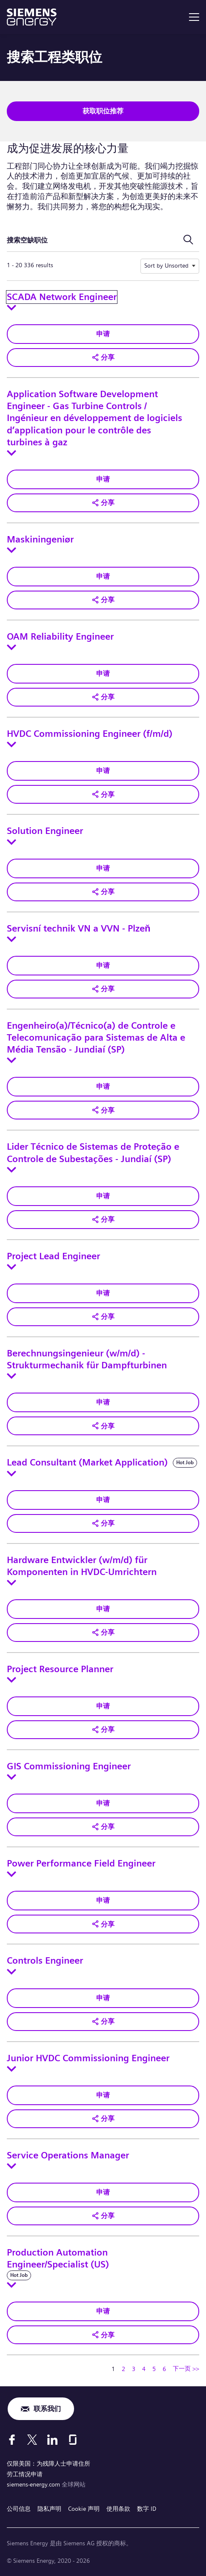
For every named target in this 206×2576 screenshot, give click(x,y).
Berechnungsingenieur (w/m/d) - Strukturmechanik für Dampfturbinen (87, 1359)
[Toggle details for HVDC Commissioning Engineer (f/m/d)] (11, 744)
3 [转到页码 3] (133, 2368)
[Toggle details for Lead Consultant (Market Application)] (11, 1473)
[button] (103, 357)
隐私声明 (49, 2508)
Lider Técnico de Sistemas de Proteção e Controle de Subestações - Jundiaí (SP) (93, 1152)
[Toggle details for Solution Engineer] (11, 842)
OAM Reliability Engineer (60, 636)
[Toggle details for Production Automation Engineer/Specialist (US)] (11, 2285)
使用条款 (118, 2508)
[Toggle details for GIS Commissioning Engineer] (11, 1777)
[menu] (194, 17)
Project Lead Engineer (53, 1256)
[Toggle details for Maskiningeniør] (11, 550)
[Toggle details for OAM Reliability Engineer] (11, 647)
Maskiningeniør (40, 539)
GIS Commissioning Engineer (69, 1766)
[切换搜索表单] (188, 240)
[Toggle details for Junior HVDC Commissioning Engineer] (11, 2069)
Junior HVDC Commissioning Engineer (88, 2058)
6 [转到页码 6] (164, 2368)
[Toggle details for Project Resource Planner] (11, 1680)
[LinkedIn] (52, 2440)
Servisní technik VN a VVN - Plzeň (78, 928)
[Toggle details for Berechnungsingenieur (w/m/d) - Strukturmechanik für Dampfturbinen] (11, 1376)
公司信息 (19, 2508)
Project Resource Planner (60, 1669)
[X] (32, 2440)
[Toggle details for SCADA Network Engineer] (11, 307)
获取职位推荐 (103, 111)
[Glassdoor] (73, 2440)
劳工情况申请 (25, 2474)
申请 (103, 334)
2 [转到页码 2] (123, 2368)
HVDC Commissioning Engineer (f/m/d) (89, 733)
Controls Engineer (45, 1960)
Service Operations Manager (68, 2155)
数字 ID (146, 2508)
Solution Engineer (45, 831)
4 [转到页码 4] (144, 2368)
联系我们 (47, 2409)
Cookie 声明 (84, 2508)
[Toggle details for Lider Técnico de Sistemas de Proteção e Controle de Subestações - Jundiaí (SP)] (11, 1169)
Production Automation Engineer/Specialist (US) (58, 2258)
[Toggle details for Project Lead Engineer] (11, 1267)
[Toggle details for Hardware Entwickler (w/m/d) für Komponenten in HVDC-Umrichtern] (11, 1582)
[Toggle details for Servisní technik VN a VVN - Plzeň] (11, 939)
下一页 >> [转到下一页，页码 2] (186, 2368)
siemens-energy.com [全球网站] (34, 2484)
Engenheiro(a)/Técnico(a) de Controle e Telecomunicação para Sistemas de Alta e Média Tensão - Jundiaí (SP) (96, 1037)
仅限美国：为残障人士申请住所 (48, 2463)
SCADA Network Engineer (62, 297)
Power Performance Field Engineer (81, 1863)
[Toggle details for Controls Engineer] (11, 1971)
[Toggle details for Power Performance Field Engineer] (11, 1874)
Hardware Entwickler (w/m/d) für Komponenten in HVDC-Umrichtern (82, 1566)
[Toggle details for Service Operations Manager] (11, 2166)
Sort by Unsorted (166, 265)
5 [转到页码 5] (154, 2368)
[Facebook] (12, 2440)
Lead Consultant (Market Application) (87, 1462)
